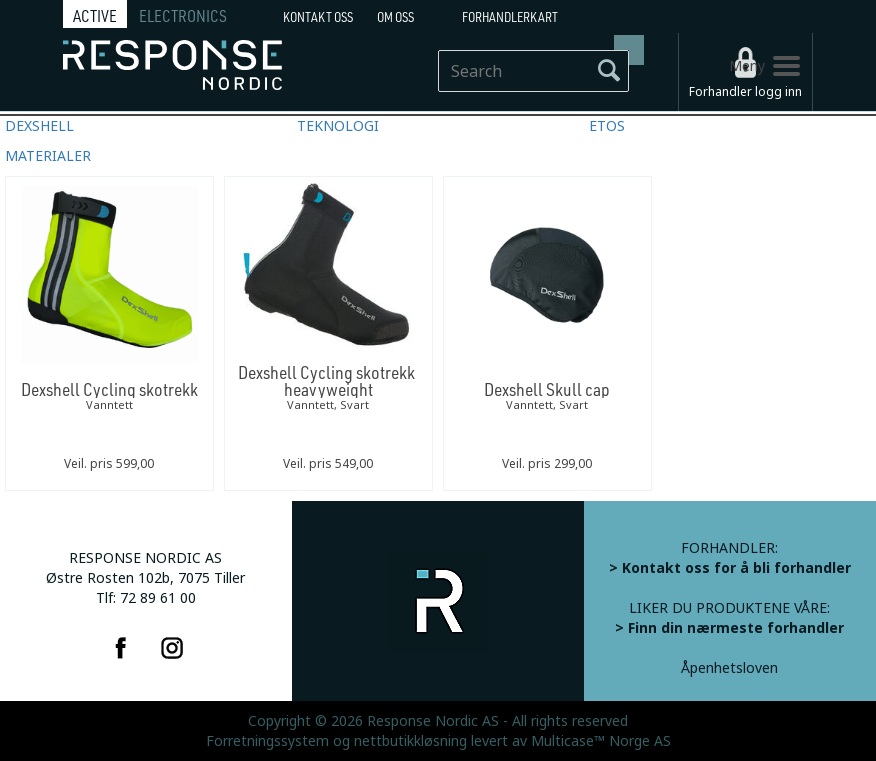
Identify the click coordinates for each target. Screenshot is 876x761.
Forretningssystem (267, 741)
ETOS (607, 126)
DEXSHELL (39, 126)
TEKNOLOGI (338, 126)
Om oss (395, 17)
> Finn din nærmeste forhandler (729, 628)
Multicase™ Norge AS (601, 741)
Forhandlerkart (510, 17)
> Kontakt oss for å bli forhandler (730, 568)
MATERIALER (48, 156)
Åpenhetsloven (729, 668)
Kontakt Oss (318, 17)
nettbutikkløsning (410, 741)
